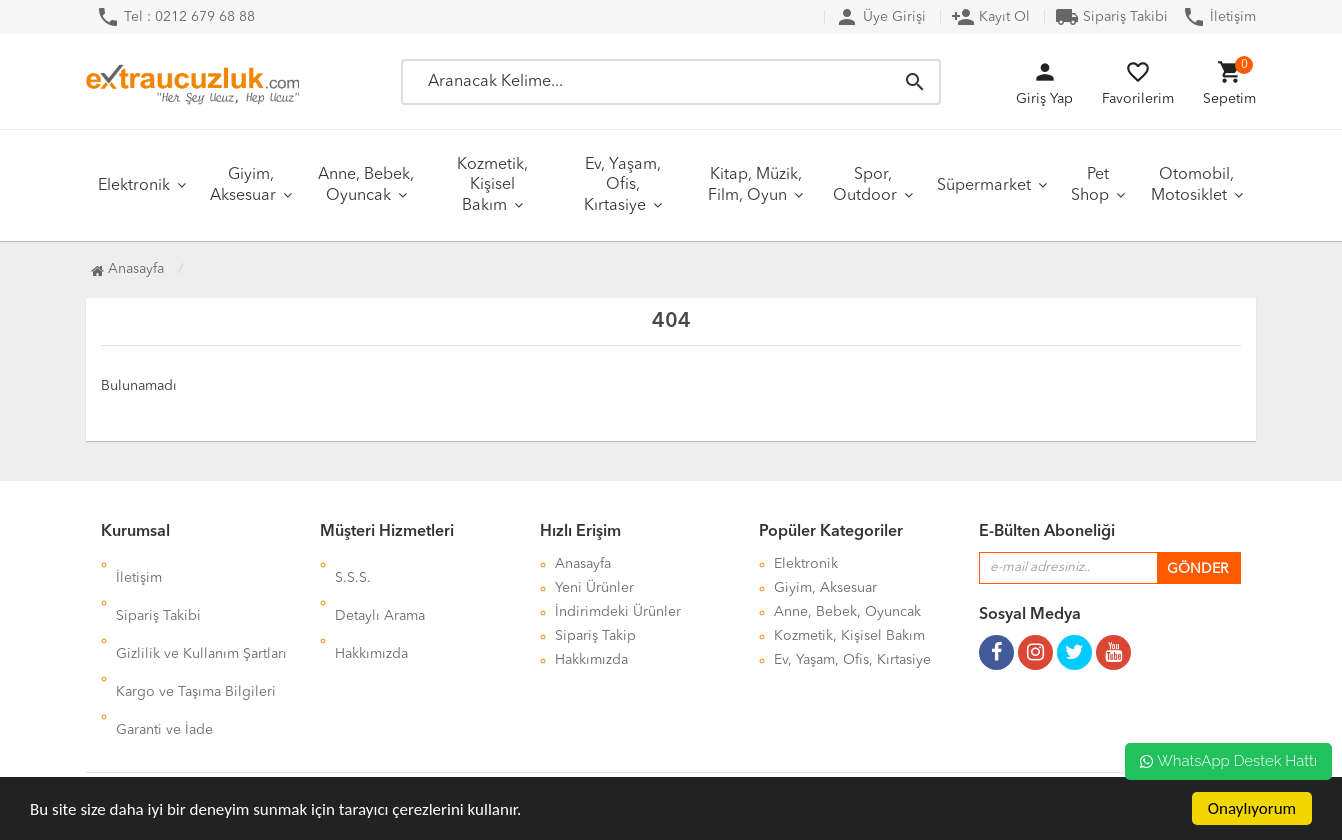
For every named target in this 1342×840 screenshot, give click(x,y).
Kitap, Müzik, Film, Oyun (755, 185)
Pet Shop (1090, 185)
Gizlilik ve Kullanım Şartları (201, 612)
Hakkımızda (371, 612)
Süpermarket (984, 186)
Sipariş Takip (595, 636)
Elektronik (134, 186)
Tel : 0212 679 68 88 (175, 17)
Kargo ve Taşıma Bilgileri (196, 636)
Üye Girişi (880, 17)
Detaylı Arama (380, 588)
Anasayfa (127, 269)
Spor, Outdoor (865, 185)
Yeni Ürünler (594, 588)
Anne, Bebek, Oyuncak (366, 185)
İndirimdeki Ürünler (618, 612)
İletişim (1219, 17)
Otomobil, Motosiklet (1193, 185)
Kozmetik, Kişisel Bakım (492, 185)
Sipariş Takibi (1111, 17)
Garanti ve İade (164, 660)
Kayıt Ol (990, 17)
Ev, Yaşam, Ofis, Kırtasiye (622, 185)
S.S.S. (353, 564)
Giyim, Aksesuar (243, 185)
